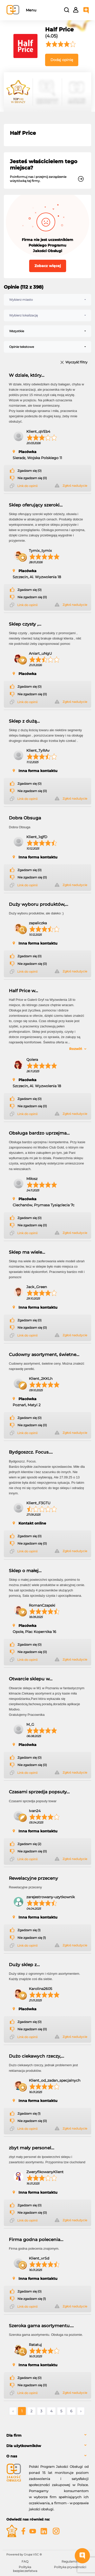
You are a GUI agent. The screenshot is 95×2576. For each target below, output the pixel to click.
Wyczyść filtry (76, 362)
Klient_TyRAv (38, 750)
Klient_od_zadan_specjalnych (54, 2080)
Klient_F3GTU (38, 1503)
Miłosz (31, 1178)
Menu (31, 10)
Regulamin (70, 2561)
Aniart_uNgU (40, 653)
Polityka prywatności (70, 2567)
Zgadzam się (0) (29, 471)
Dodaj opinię (61, 60)
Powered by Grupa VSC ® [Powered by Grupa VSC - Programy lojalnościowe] (24, 2554)
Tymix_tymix (40, 550)
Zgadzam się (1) (29, 1930)
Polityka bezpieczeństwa (25, 2568)
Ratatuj (35, 2344)
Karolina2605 (40, 1988)
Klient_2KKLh (40, 1378)
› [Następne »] (80, 2411)
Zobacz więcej (47, 266)
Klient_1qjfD (36, 837)
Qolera (32, 1059)
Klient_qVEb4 (38, 431)
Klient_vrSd (39, 2258)
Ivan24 (35, 1811)
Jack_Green (36, 1287)
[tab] (47, 2435)
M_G (30, 1724)
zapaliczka (38, 923)
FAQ (25, 2561)
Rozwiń (75, 1049)
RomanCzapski (42, 1605)
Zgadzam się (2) (29, 1844)
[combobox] (47, 300)
